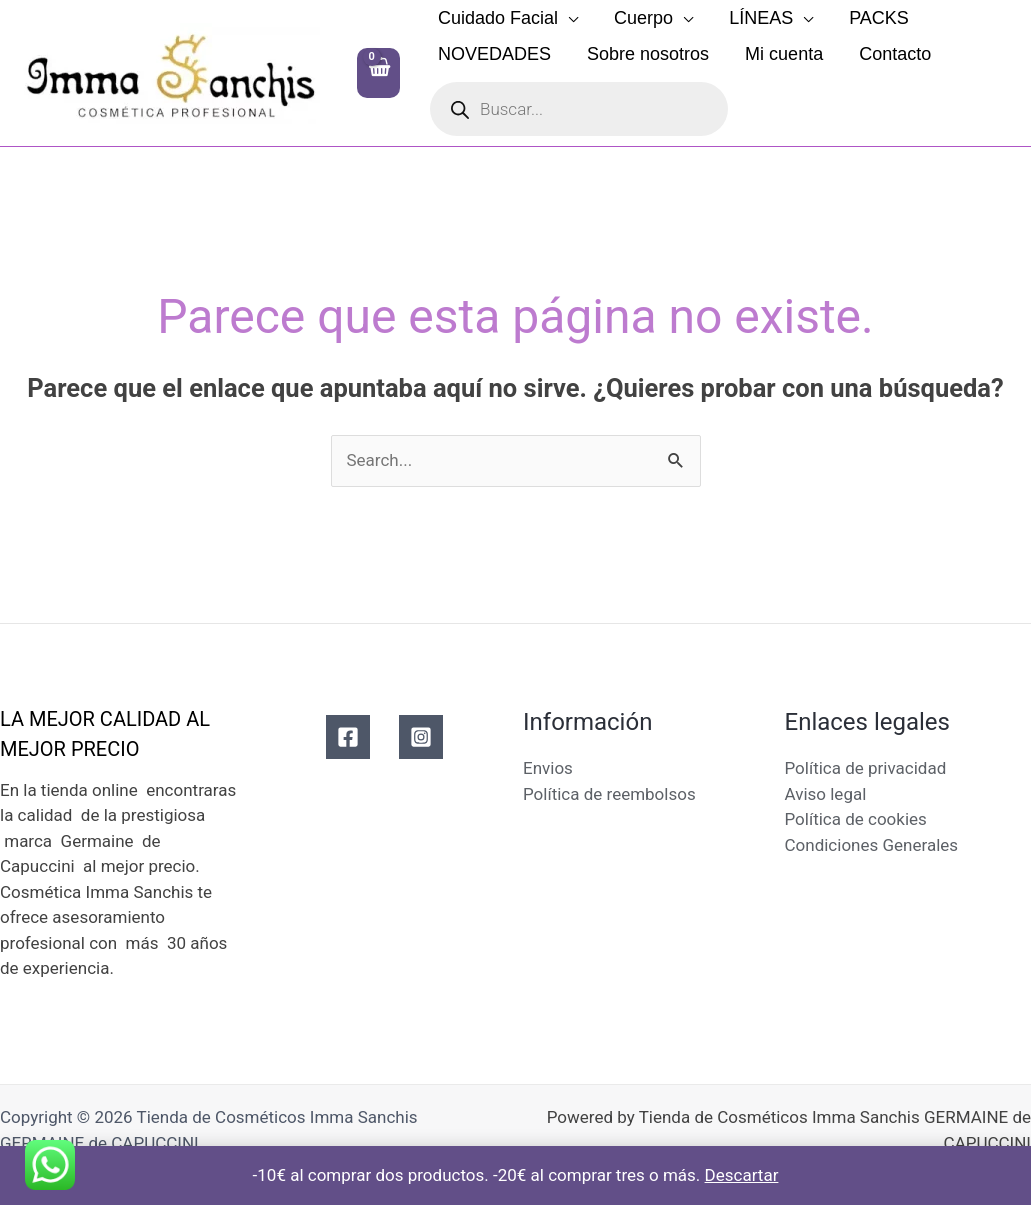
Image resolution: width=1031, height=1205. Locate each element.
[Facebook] (348, 737)
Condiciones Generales (872, 845)
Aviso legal (826, 794)
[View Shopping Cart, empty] (378, 72)
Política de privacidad (866, 768)
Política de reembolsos (609, 794)
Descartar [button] (742, 1175)
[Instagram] (421, 737)
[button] (568, 18)
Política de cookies (856, 819)
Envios (548, 768)
